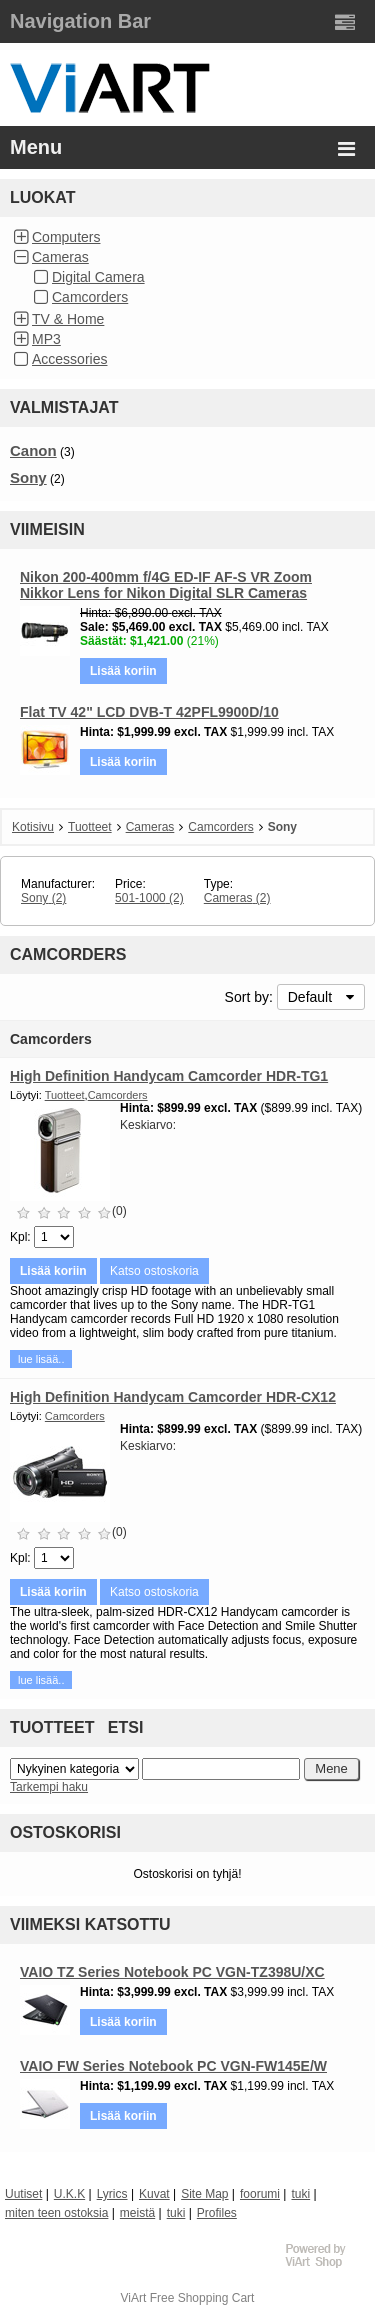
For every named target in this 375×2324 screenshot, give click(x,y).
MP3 (46, 339)
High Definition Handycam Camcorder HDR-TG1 (169, 1076)
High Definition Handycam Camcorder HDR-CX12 (173, 1397)
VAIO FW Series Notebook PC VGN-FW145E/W (173, 2066)
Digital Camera (98, 277)
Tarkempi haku (49, 1787)
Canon (33, 450)
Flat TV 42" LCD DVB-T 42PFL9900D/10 (149, 712)
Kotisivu (33, 827)
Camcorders (90, 297)
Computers (66, 237)
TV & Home (68, 319)
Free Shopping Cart (202, 2298)
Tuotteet (90, 827)
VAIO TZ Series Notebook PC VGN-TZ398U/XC (172, 1972)
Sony (28, 477)
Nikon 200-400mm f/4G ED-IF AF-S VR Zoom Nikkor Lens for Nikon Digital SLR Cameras (166, 585)
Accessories (69, 359)
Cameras (60, 257)
